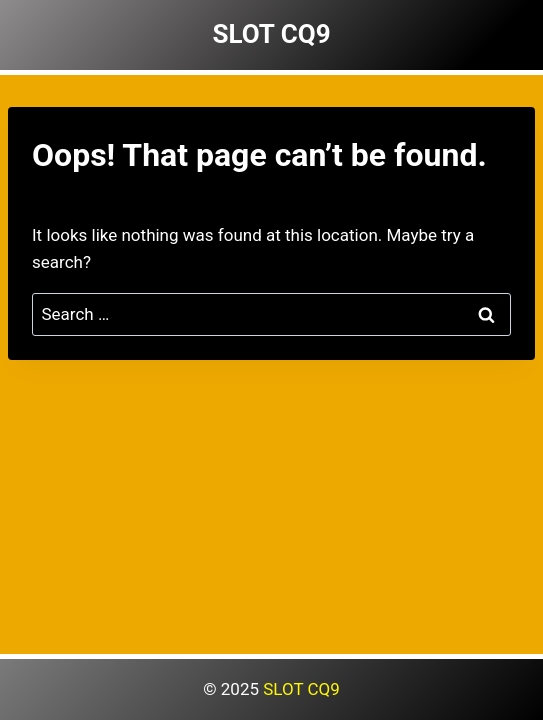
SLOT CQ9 (301, 689)
